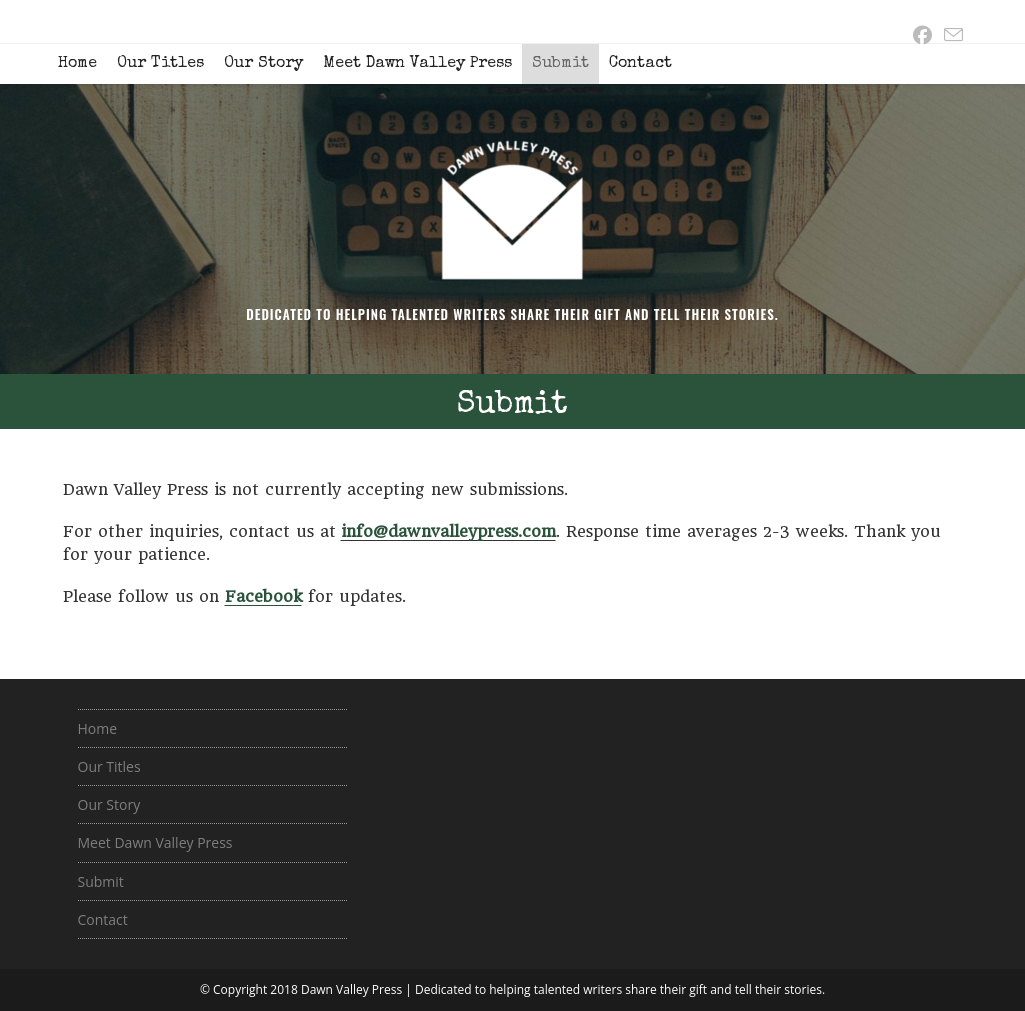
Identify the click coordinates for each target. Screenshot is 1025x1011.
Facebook (263, 596)
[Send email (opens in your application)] (950, 35)
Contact (640, 64)
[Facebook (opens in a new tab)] (922, 35)
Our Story (263, 64)
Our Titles (160, 64)
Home (77, 64)
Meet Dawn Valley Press (417, 64)
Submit (560, 64)
